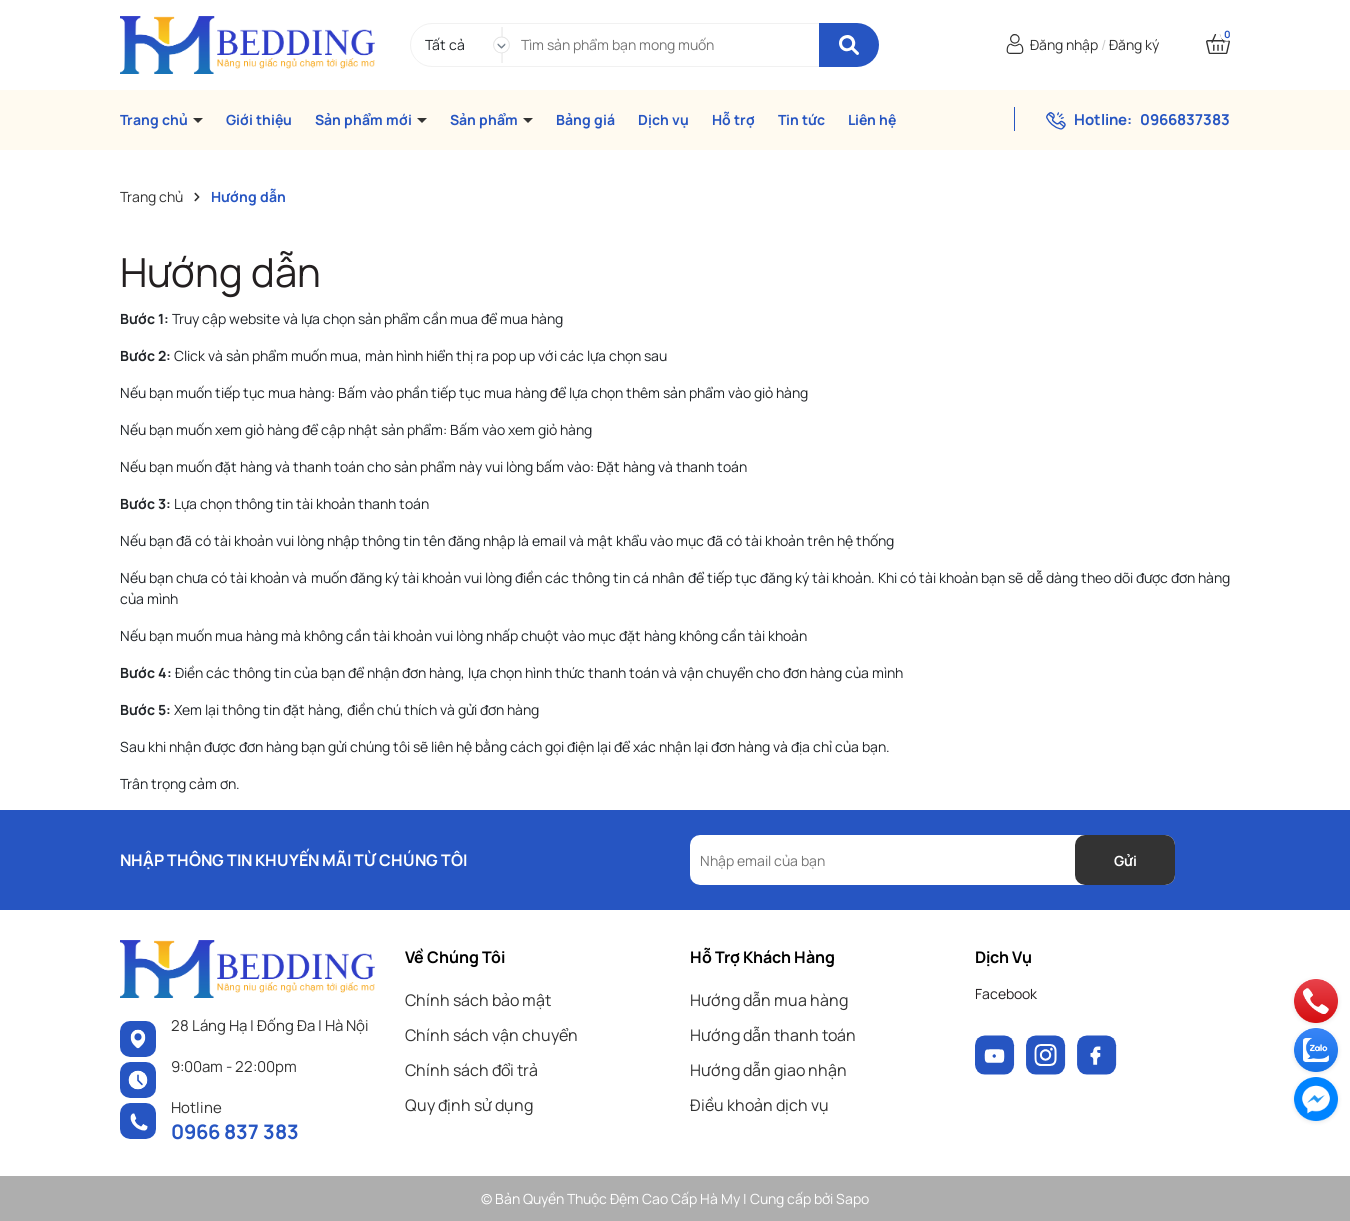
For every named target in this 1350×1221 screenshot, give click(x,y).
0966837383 (1185, 119)
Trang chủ (155, 120)
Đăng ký (1134, 44)
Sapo (852, 1198)
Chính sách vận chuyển (491, 1035)
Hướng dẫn (220, 271)
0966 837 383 (235, 1131)
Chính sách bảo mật (478, 1000)
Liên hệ (872, 120)
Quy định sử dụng (469, 1105)
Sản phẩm (485, 120)
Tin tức (801, 120)
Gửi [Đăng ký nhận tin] (1125, 860)
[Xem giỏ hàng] (1218, 44)
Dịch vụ (663, 120)
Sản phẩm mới (365, 120)
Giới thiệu (259, 120)
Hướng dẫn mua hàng (769, 1000)
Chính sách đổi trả (471, 1070)
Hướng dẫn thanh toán (773, 1035)
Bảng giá (585, 120)
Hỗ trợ (733, 120)
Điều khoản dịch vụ (759, 1105)
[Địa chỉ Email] (932, 860)
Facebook (1006, 993)
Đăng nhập (1064, 44)
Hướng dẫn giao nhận (768, 1070)
